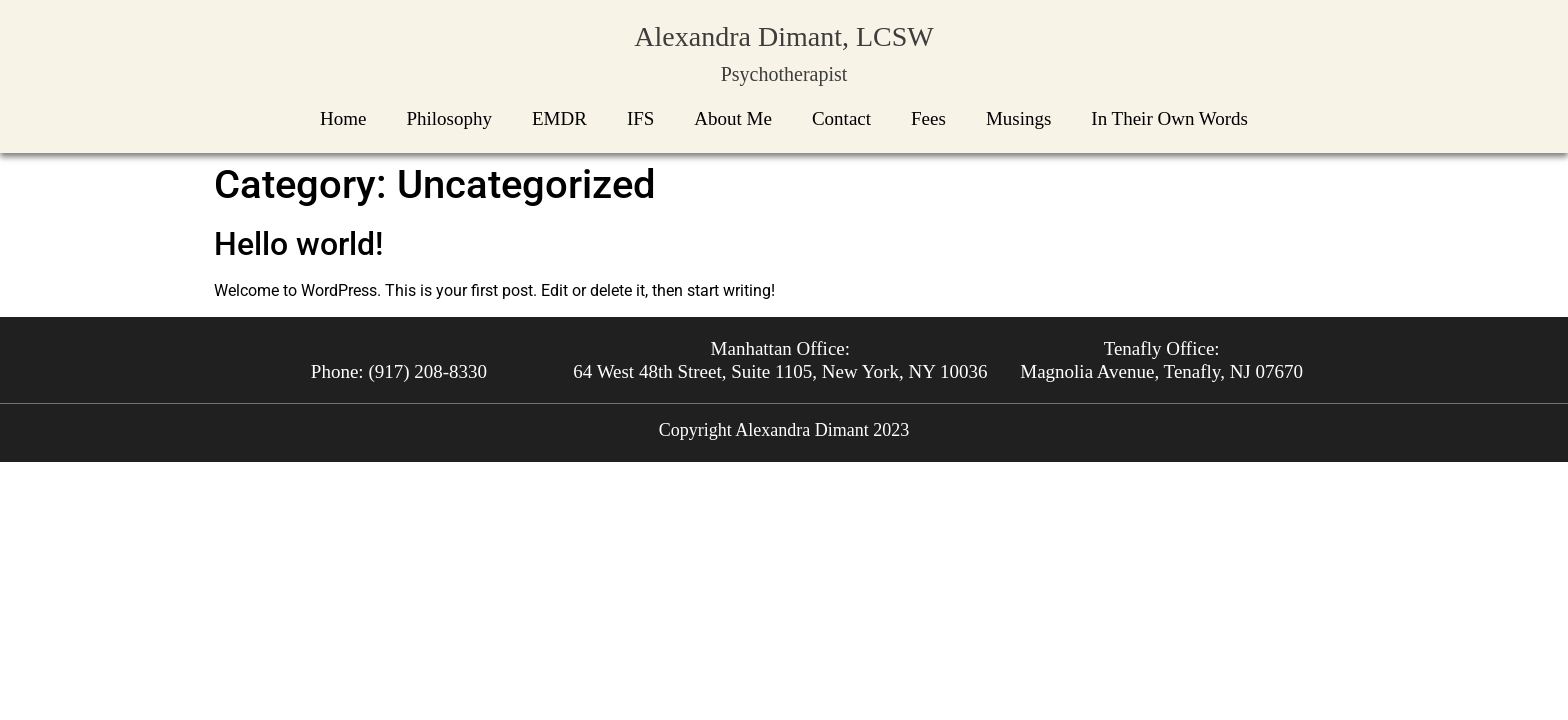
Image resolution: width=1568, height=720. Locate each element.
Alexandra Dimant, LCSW (783, 36)
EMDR (559, 118)
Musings (1018, 118)
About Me (733, 118)
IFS (640, 118)
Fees (928, 118)
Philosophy (449, 118)
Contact (841, 118)
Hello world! (298, 244)
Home (343, 118)
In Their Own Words (1169, 118)
